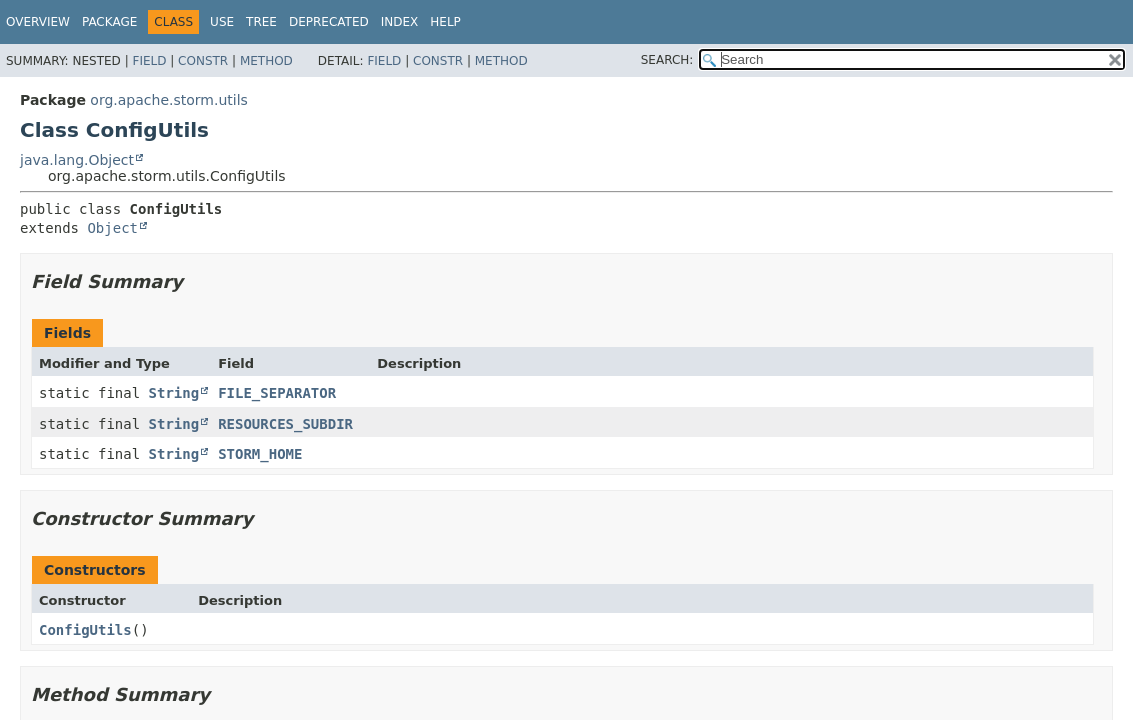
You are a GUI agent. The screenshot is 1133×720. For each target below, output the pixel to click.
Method (266, 61)
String (174, 393)
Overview (38, 22)
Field (149, 61)
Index (400, 22)
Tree (261, 22)
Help (445, 22)
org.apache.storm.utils (168, 100)
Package (109, 22)
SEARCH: (667, 60)
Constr (203, 61)
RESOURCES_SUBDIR (285, 424)
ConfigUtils (85, 630)
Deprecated (329, 22)
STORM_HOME (260, 454)
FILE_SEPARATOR (277, 393)
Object (112, 228)
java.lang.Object (77, 160)
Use (222, 22)
